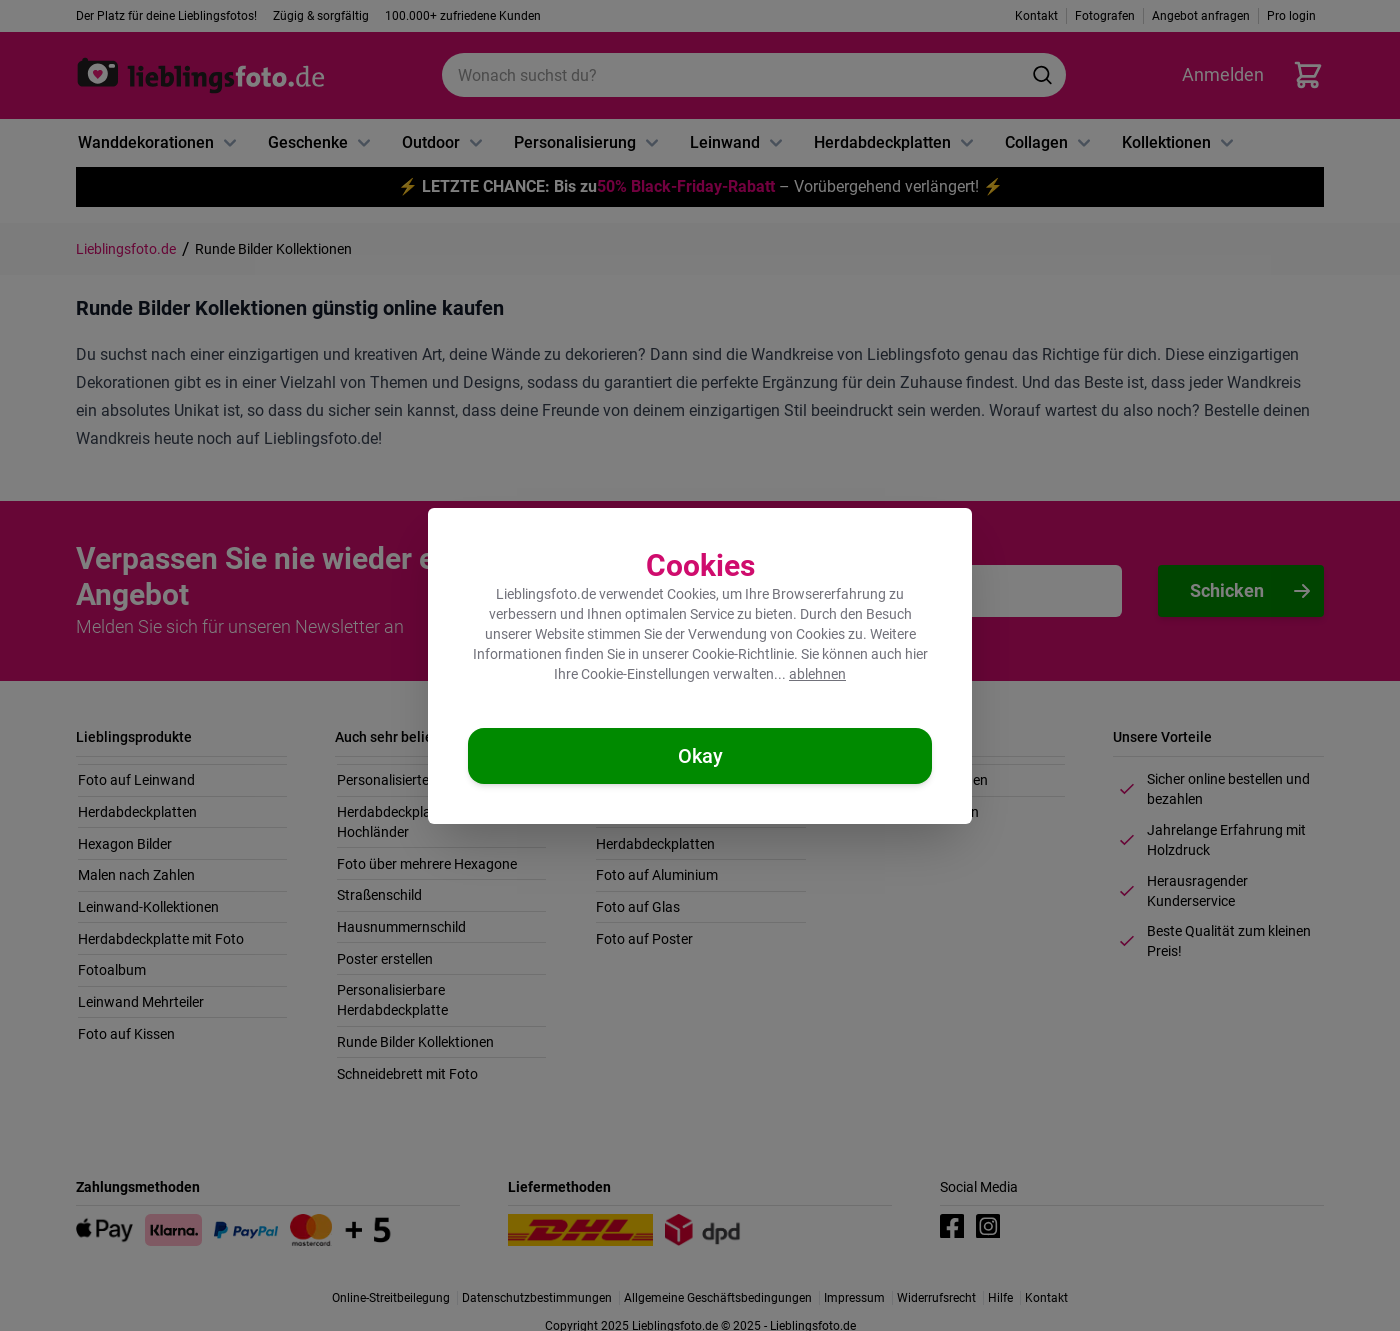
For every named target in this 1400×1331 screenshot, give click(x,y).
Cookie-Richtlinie (743, 654)
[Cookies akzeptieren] (700, 756)
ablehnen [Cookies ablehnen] (817, 674)
